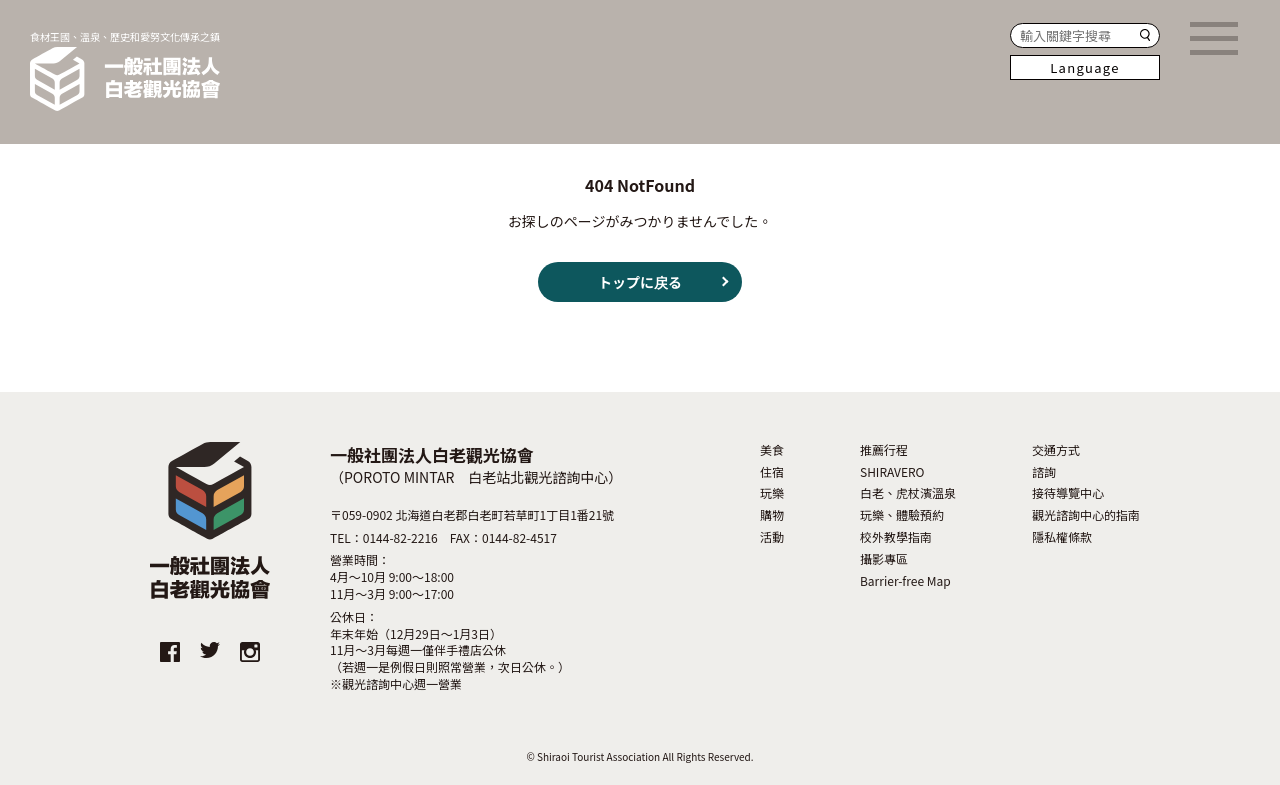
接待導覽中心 (1068, 493)
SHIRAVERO (892, 472)
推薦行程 (884, 450)
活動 (772, 537)
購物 (772, 515)
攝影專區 (884, 559)
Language (1085, 67)
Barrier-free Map (905, 581)
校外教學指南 (896, 537)
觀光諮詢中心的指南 (1086, 515)
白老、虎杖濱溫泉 (908, 493)
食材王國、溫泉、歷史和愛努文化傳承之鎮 (125, 71)
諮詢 (1044, 472)
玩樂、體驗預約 (902, 515)
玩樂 (772, 493)
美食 (772, 450)
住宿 (772, 472)
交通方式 (1056, 450)
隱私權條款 (1062, 537)
